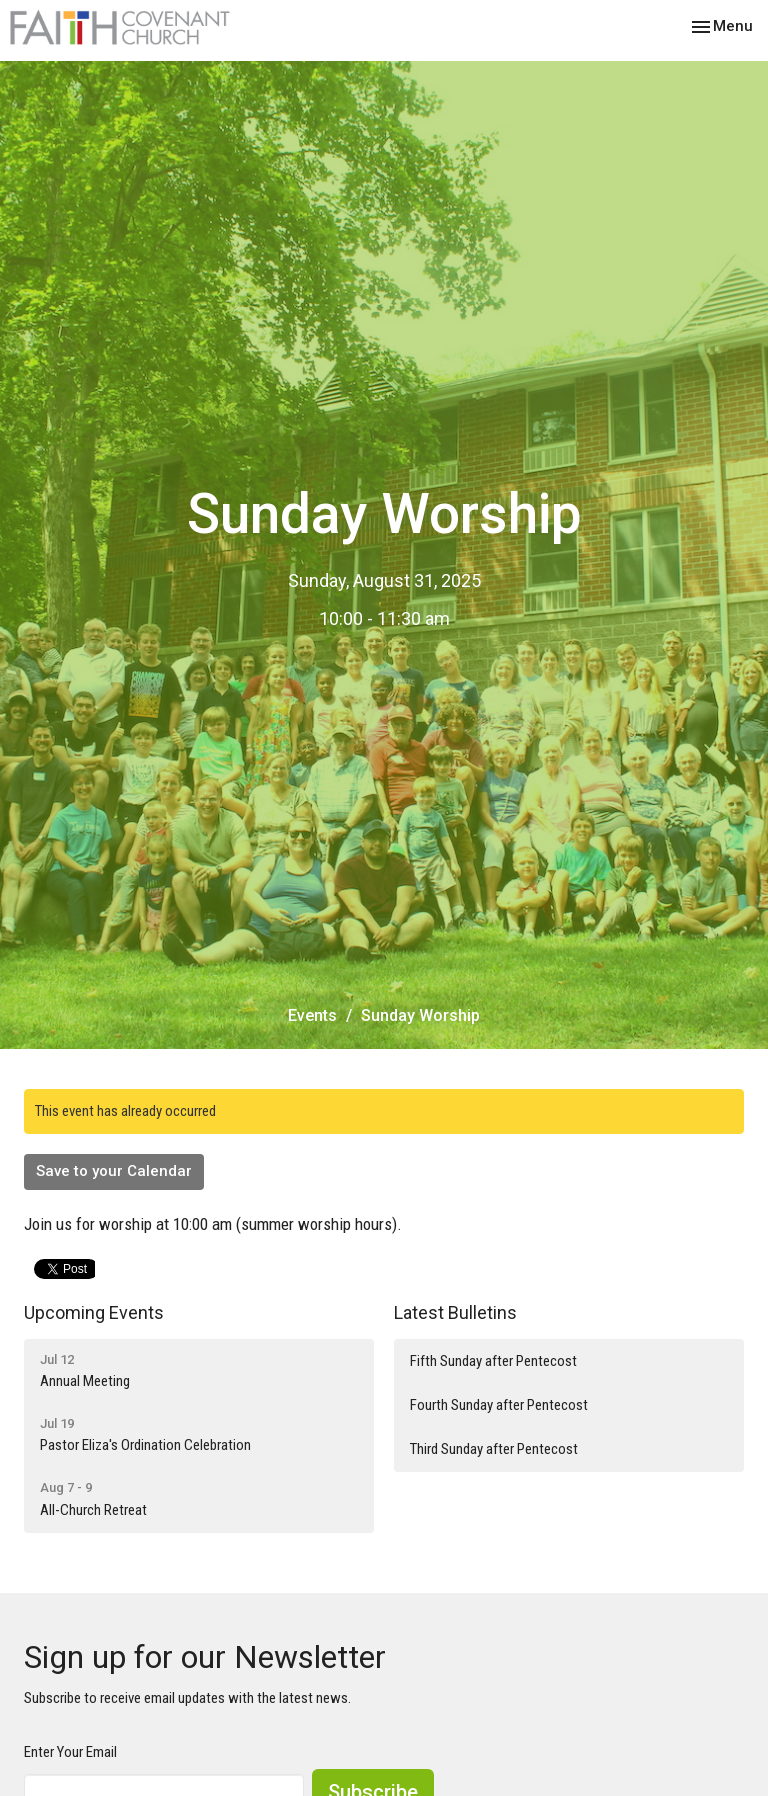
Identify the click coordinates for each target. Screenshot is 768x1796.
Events (312, 1015)
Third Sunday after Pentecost (494, 1449)
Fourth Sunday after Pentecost (499, 1405)
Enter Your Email (70, 1752)
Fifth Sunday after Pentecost (493, 1361)
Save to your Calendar (114, 1171)
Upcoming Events (94, 1312)
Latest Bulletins (455, 1312)
